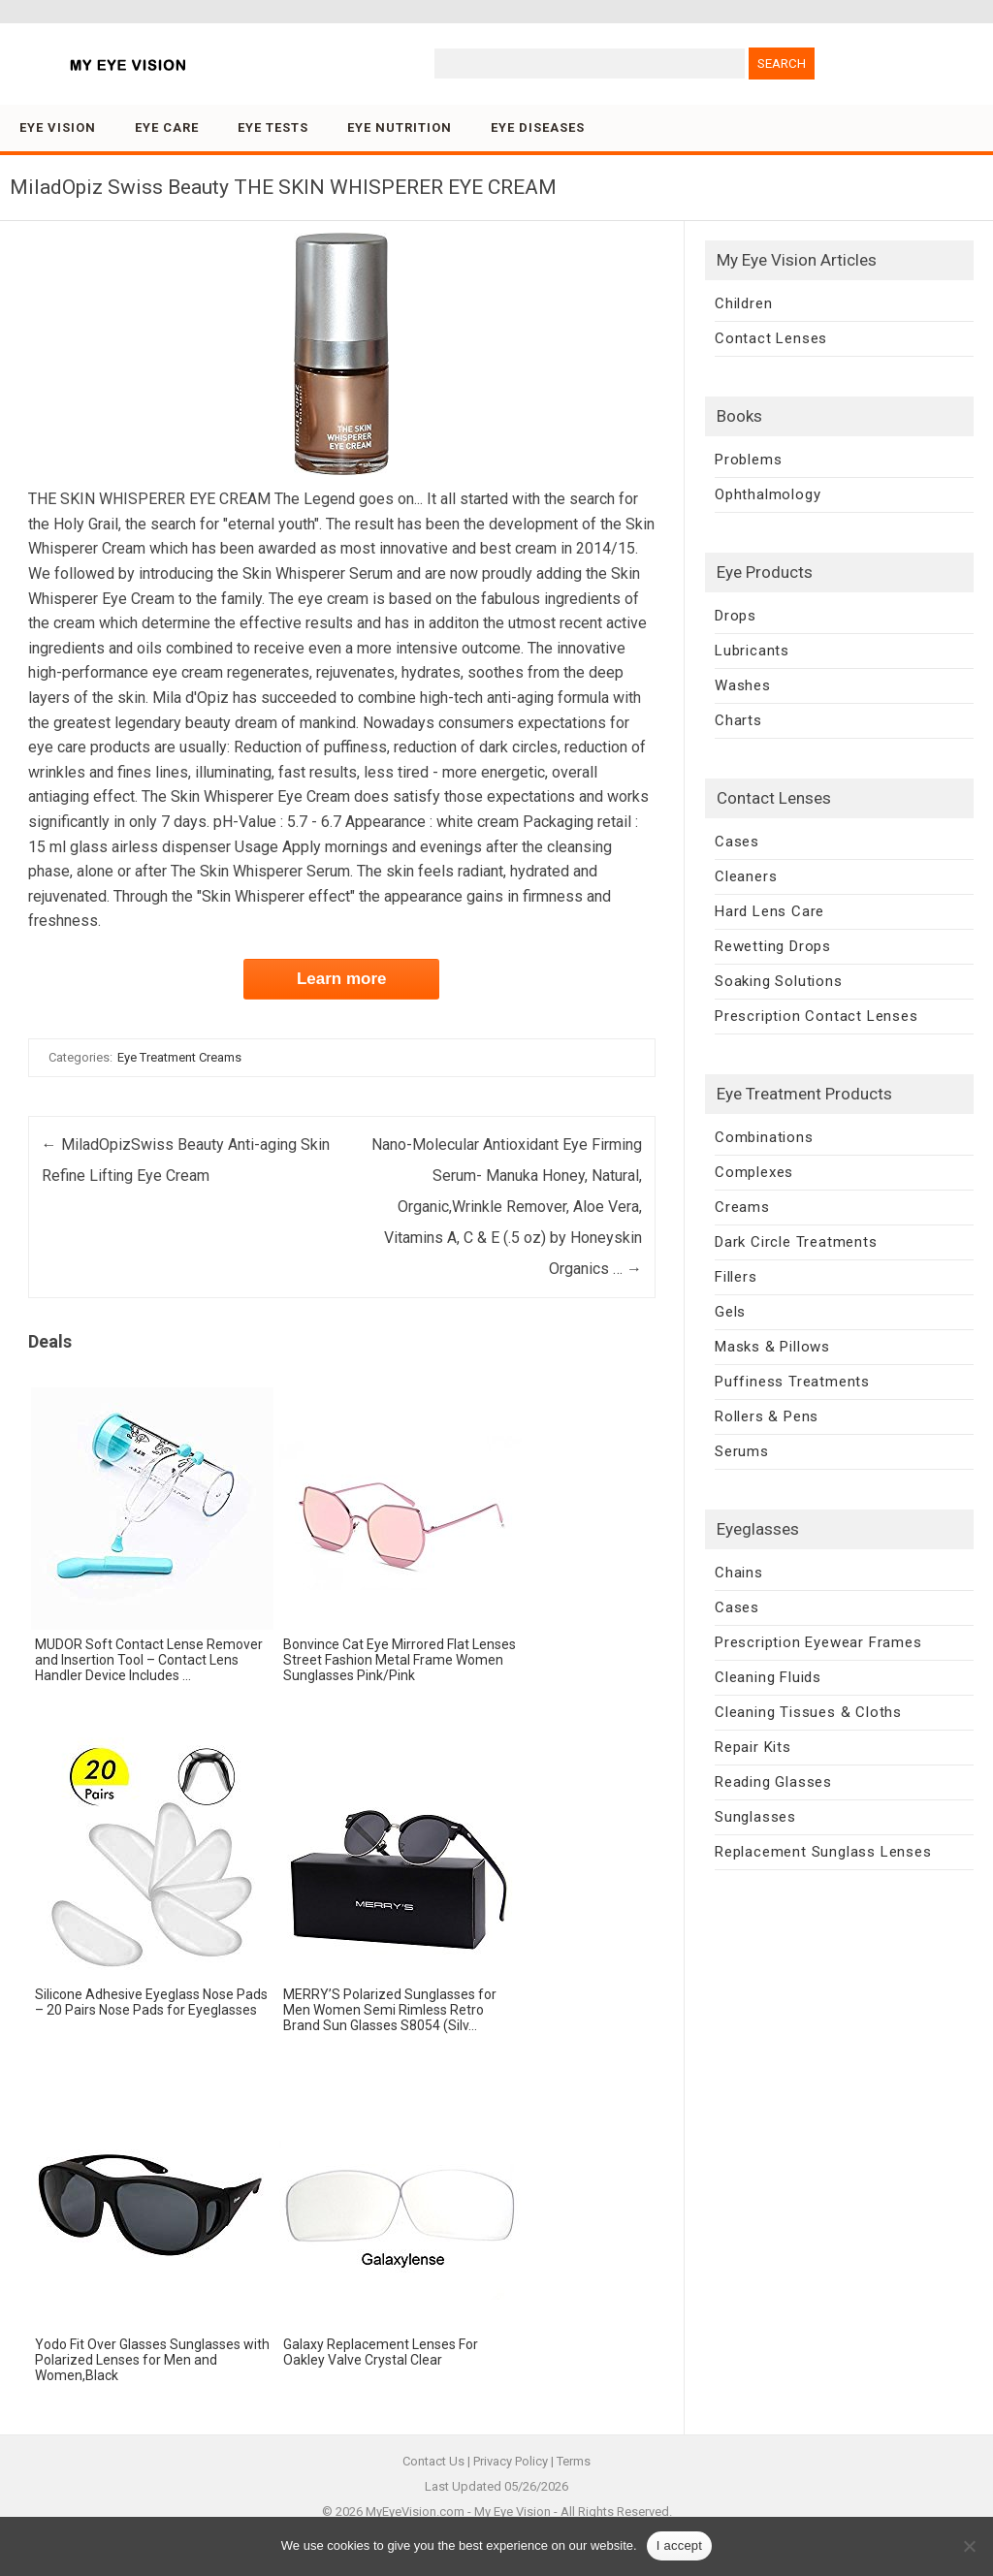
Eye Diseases (538, 127)
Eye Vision (57, 127)
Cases (737, 841)
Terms (574, 2461)
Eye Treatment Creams (179, 1057)
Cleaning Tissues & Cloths (808, 1712)
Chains (739, 1572)
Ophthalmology (767, 494)
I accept (680, 2545)
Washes (743, 685)
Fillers (736, 1277)
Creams (742, 1207)
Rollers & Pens (766, 1416)
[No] (968, 2546)
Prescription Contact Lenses (816, 1016)
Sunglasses (755, 1817)
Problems (748, 459)
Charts (738, 720)
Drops (735, 615)
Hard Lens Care (769, 911)
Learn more (342, 979)
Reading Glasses (773, 1782)
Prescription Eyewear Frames (818, 1642)
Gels (730, 1311)
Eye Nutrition (399, 127)
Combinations (764, 1137)
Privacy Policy (510, 2461)
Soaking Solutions (779, 981)
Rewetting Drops (773, 946)
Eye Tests (273, 127)
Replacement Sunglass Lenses (823, 1851)
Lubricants (752, 650)
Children (743, 303)
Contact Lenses (771, 338)
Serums (742, 1451)
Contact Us (433, 2461)
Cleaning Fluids (768, 1677)
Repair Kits (753, 1747)
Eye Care (167, 127)
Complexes (754, 1172)
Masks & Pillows (772, 1346)
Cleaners (746, 876)
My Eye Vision (512, 2511)
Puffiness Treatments (792, 1381)
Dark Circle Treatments (796, 1242)
